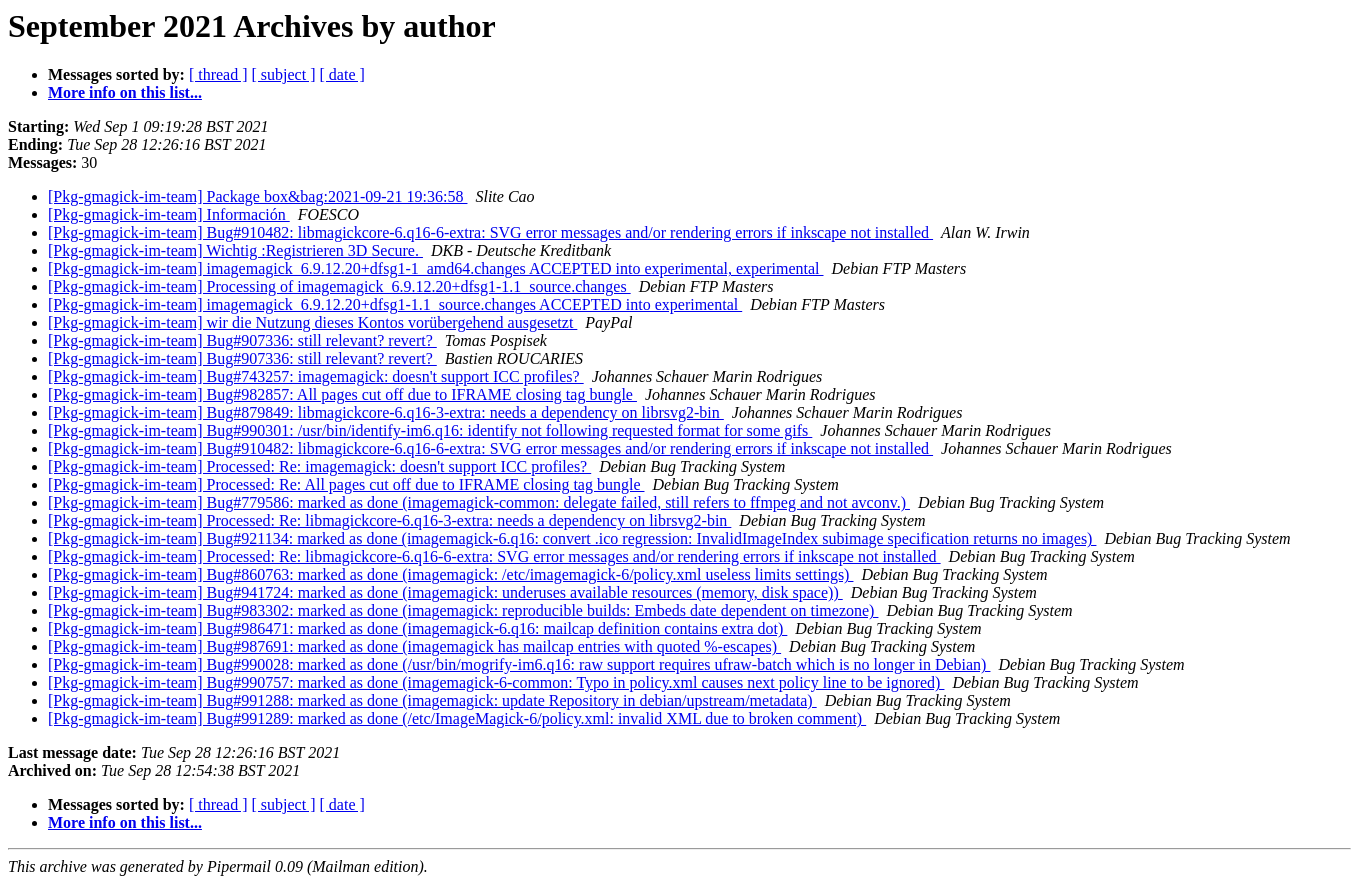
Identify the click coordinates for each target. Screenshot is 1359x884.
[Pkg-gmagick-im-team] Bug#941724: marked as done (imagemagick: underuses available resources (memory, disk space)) (445, 592)
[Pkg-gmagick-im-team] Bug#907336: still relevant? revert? (242, 340)
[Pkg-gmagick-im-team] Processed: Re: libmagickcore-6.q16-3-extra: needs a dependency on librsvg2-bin (389, 520)
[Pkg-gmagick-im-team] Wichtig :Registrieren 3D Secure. (235, 250)
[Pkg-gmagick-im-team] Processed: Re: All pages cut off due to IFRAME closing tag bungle (346, 484)
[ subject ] (284, 74)
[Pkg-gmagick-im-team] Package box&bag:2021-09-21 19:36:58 (257, 196)
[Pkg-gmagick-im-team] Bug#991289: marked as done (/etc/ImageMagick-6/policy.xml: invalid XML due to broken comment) (457, 718)
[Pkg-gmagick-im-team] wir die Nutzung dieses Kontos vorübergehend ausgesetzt (312, 322)
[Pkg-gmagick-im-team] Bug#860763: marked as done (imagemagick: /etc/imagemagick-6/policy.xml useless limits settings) (450, 574)
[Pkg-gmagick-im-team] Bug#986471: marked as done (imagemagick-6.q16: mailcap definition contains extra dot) (417, 628)
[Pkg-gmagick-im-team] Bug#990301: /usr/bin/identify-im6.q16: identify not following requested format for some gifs (430, 430)
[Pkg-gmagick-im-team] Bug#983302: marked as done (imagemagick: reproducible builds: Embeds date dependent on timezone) (463, 610)
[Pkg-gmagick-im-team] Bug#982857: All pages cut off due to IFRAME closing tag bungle (342, 394)
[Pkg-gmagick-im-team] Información (169, 214)
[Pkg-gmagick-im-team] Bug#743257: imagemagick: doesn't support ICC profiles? (316, 376)
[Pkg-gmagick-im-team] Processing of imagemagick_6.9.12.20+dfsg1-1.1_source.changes (339, 286)
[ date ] (342, 74)
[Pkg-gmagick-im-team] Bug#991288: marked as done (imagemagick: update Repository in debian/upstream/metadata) (432, 700)
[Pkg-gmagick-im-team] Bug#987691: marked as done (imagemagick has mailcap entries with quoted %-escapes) (414, 646)
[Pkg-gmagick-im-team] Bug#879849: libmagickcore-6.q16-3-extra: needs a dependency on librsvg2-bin (386, 412)
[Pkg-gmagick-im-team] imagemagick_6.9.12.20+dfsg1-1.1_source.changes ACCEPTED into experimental (395, 304)
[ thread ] (218, 74)
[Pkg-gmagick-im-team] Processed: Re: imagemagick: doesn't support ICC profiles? (319, 466)
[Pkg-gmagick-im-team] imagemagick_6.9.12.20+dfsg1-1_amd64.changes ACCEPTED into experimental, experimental (436, 268)
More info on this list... (125, 92)
